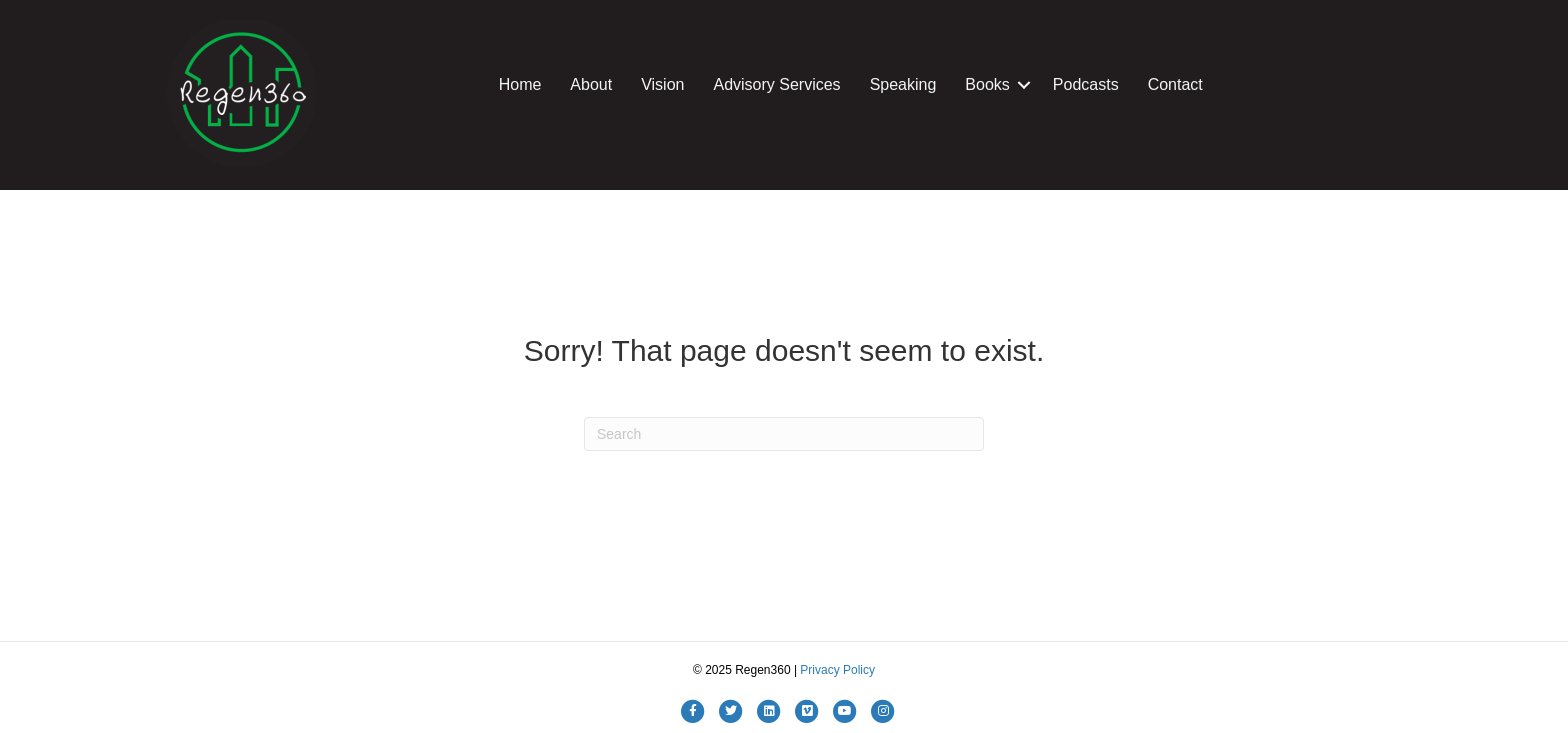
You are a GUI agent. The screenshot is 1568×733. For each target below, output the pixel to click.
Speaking (903, 84)
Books (987, 84)
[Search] (784, 434)
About (591, 84)
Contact (1175, 84)
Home (520, 84)
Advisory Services (776, 84)
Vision (662, 84)
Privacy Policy (837, 670)
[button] (1024, 85)
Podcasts (1086, 84)
